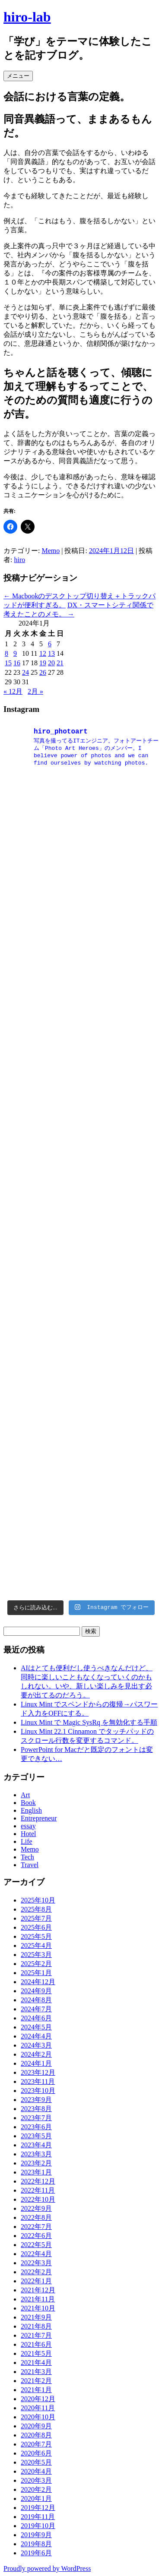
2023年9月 (36, 2099)
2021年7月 (36, 2335)
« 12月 (12, 691)
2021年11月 (38, 2299)
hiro (19, 559)
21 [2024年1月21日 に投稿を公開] (60, 663)
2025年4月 (36, 1945)
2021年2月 (36, 2380)
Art (25, 1794)
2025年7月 (36, 1918)
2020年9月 (36, 2426)
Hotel (28, 1833)
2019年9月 (36, 2534)
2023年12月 (38, 2072)
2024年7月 (36, 2009)
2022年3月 (36, 2262)
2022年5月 (36, 2244)
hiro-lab (27, 17)
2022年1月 (36, 2281)
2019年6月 (36, 2553)
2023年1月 (36, 2172)
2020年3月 (36, 2480)
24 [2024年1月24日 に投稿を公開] (25, 672)
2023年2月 (36, 2163)
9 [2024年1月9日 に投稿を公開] (15, 653)
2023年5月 (36, 2136)
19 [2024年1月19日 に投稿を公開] (42, 663)
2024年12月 (38, 1981)
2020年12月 (38, 2398)
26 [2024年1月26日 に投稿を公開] (42, 672)
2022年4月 (36, 2253)
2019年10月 (38, 2525)
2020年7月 (36, 2444)
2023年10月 (38, 2090)
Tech (27, 1857)
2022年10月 (38, 2199)
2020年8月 (36, 2435)
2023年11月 (38, 2081)
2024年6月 (36, 2018)
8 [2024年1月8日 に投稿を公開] (6, 653)
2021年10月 (38, 2308)
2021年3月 (36, 2371)
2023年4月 (36, 2145)
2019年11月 (38, 2516)
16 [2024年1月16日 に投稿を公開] (16, 663)
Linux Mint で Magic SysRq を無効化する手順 (89, 1722)
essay (28, 1826)
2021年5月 (36, 2353)
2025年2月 (36, 1963)
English (31, 1810)
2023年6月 (36, 2126)
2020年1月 (36, 2498)
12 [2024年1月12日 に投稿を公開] (42, 653)
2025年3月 (36, 1954)
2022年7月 (36, 2226)
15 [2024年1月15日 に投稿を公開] (8, 663)
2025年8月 (36, 1909)
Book (28, 1802)
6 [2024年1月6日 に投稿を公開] (49, 644)
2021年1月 (36, 2389)
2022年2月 (36, 2272)
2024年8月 (36, 2000)
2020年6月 (36, 2453)
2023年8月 (36, 2108)
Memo (50, 550)
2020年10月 (38, 2417)
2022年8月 (36, 2217)
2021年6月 (36, 2344)
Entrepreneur (39, 1818)
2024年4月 (36, 2036)
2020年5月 (36, 2462)
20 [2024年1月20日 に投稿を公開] (51, 663)
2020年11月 (38, 2408)
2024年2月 (36, 2054)
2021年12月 (38, 2290)
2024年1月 (36, 2063)
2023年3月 (36, 2154)
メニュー (18, 76)
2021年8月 (36, 2326)
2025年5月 (36, 1936)
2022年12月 (38, 2181)
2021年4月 (36, 2362)
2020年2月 (36, 2489)
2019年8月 (36, 2544)
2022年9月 (36, 2208)
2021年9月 (36, 2317)
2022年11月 (38, 2190)
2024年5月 (36, 2027)
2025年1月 (36, 1972)
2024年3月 (36, 2045)
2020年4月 (36, 2471)
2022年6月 (36, 2235)
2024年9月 (36, 1990)
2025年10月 (38, 1900)
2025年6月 (36, 1927)
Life (26, 1841)
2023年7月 (36, 2117)
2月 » (35, 691)
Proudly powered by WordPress (47, 2568)
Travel (29, 1864)
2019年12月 (38, 2507)
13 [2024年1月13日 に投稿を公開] (51, 653)
